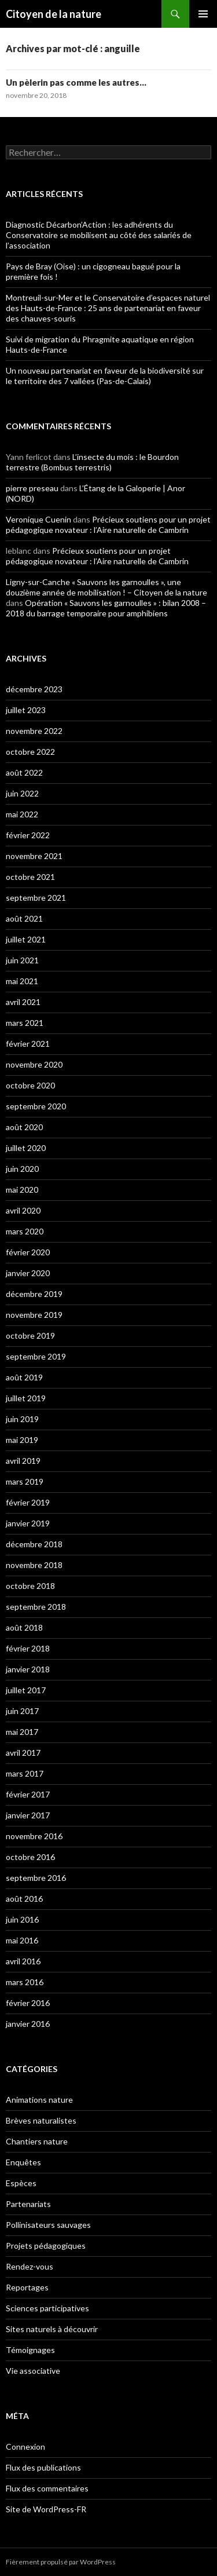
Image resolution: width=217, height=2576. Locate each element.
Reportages (27, 2287)
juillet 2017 (26, 1690)
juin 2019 (22, 1419)
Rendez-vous (29, 2266)
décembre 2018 (34, 1544)
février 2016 (28, 2003)
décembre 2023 (34, 689)
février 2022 (28, 835)
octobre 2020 (30, 1085)
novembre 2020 (34, 1064)
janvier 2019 (28, 1523)
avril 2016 (23, 1961)
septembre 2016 (36, 1878)
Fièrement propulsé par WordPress (61, 2561)
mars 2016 (24, 1982)
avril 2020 (23, 1210)
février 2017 (28, 1794)
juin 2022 (22, 793)
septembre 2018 (36, 1607)
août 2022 (24, 772)
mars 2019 (24, 1481)
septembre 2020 (36, 1106)
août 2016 (24, 1898)
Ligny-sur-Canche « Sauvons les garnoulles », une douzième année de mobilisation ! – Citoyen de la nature (106, 587)
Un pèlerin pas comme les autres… (76, 82)
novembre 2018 (34, 1565)
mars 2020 (24, 1231)
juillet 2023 (26, 710)
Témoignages (30, 2350)
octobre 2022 (30, 752)
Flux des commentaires (47, 2488)
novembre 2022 (34, 731)
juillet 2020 (26, 1148)
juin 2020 (22, 1169)
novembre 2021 (34, 856)
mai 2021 (22, 981)
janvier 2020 (28, 1273)
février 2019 (28, 1502)
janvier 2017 (28, 1815)
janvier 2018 (28, 1669)
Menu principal (203, 14)
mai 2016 (22, 1940)
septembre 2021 (36, 897)
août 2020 (24, 1127)
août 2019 (24, 1377)
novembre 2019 (34, 1315)
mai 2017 (22, 1732)
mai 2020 (22, 1189)
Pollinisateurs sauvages (48, 2225)
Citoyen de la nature (53, 14)
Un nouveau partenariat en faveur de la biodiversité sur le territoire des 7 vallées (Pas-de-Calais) (105, 376)
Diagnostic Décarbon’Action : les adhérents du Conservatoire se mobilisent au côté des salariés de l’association (99, 235)
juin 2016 (22, 1919)
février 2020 (28, 1252)
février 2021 (28, 1043)
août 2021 (24, 918)
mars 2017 (24, 1773)
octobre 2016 (30, 1857)
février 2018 (28, 1648)
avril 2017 (23, 1752)
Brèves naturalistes (41, 2120)
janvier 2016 (28, 2024)
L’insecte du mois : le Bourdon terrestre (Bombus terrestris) (92, 462)
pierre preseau (32, 488)
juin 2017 (22, 1711)
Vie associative (33, 2371)
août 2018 (24, 1627)
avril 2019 (23, 1461)
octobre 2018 (30, 1586)
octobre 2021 (30, 877)
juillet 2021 (26, 939)
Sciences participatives (47, 2308)
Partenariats (28, 2204)
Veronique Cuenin (38, 519)
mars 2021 (24, 1023)
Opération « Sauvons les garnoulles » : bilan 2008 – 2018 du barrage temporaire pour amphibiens (106, 608)
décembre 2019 (34, 1294)
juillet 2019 (26, 1398)
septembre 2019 (36, 1356)
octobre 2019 (30, 1335)
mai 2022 (22, 814)
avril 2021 (23, 1002)
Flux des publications (43, 2467)
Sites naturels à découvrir (52, 2329)
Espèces (21, 2183)
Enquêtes (23, 2162)
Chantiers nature (37, 2141)
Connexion (25, 2446)
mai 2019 (22, 1440)
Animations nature (39, 2099)
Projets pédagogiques (46, 2245)
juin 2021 (22, 960)
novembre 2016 (34, 1836)
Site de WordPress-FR (46, 2509)
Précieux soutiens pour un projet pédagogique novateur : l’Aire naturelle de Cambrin (108, 524)
